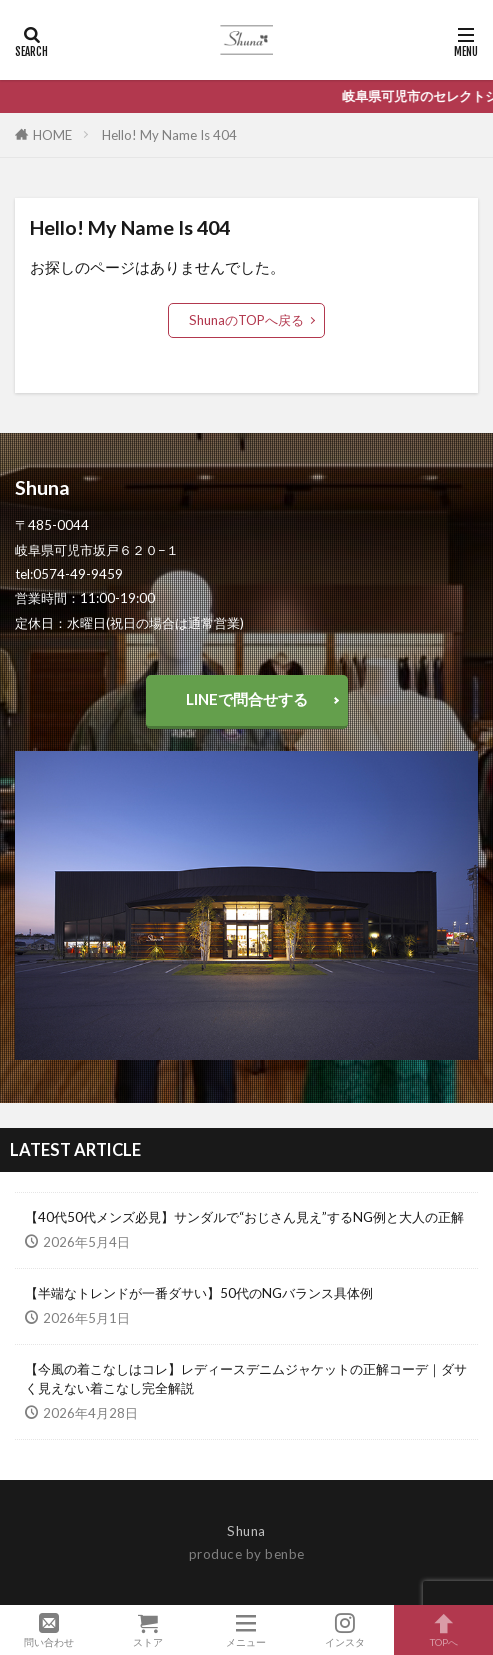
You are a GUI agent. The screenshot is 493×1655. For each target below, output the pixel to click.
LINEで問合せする (247, 699)
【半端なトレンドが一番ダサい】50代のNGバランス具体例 (199, 1293)
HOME (52, 135)
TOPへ (443, 1630)
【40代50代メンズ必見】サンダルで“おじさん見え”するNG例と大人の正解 (244, 1217)
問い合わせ (49, 1630)
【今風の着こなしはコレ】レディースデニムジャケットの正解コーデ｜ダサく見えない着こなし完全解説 (246, 1379)
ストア (148, 1630)
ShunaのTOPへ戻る (246, 320)
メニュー (246, 1630)
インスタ (345, 1630)
